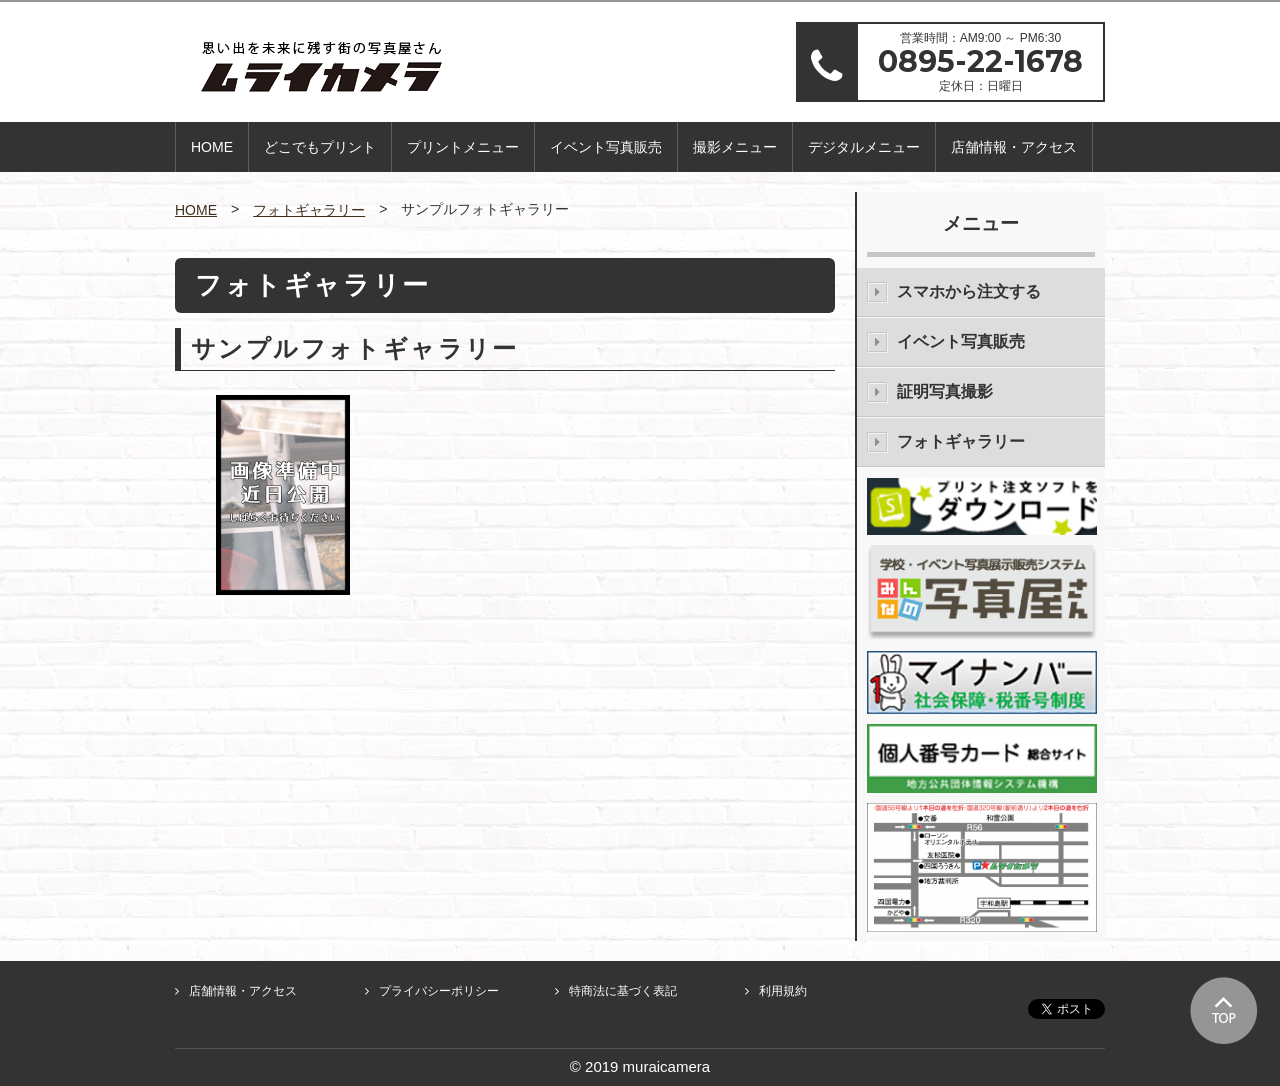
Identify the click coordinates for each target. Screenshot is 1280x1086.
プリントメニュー (463, 147)
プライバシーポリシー (439, 991)
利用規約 (783, 991)
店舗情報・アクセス (1014, 147)
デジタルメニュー (864, 147)
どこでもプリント (320, 147)
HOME (212, 147)
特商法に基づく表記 (623, 991)
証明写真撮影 (945, 391)
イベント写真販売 (606, 147)
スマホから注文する (969, 291)
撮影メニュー (735, 147)
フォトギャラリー (309, 210)
